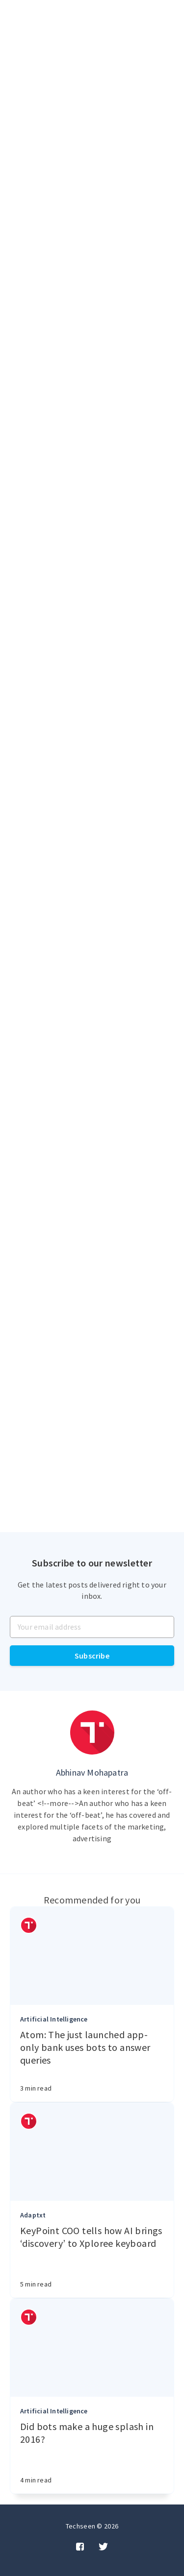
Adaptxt (33, 2215)
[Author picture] (92, 1732)
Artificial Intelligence (54, 2019)
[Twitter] (103, 2547)
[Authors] (28, 1925)
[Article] (92, 1956)
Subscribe (92, 1656)
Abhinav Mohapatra (92, 1772)
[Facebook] (80, 2547)
